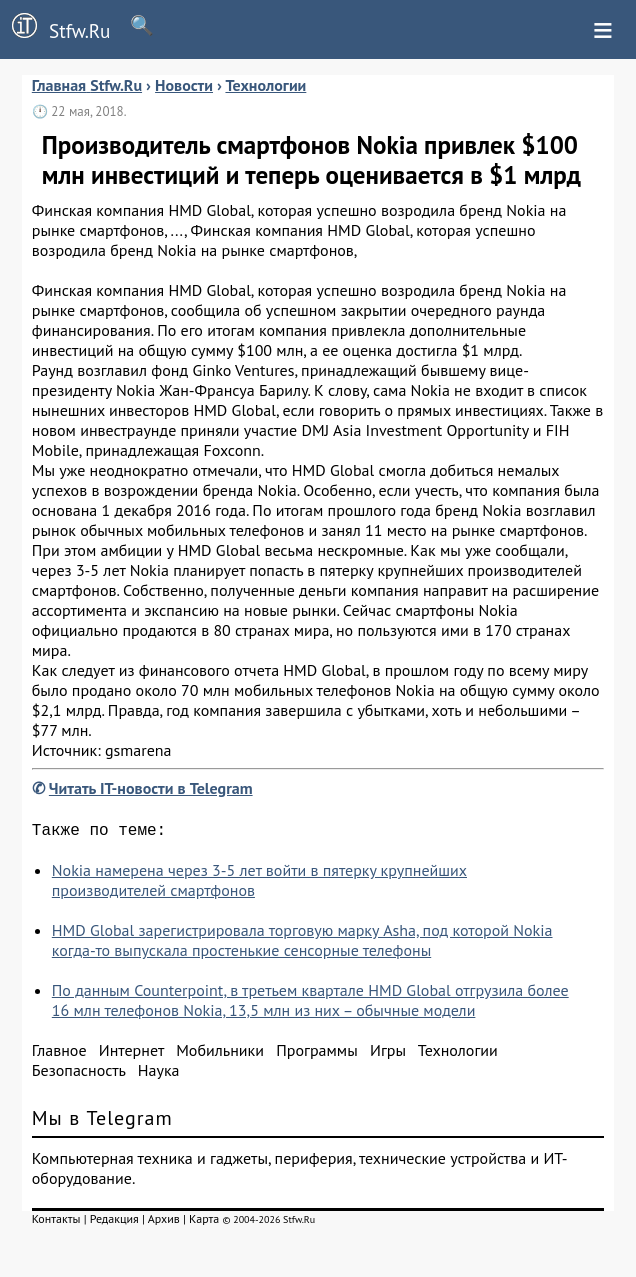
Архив (164, 1222)
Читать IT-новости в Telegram (151, 788)
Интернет (131, 1054)
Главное (59, 1054)
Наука (159, 1074)
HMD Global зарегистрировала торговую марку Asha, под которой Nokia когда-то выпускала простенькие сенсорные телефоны (302, 944)
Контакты (56, 1222)
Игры (388, 1054)
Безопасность (79, 1074)
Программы (316, 1054)
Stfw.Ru (55, 28)
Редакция (114, 1222)
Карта (204, 1222)
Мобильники (220, 1054)
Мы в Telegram (102, 1122)
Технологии (458, 1054)
